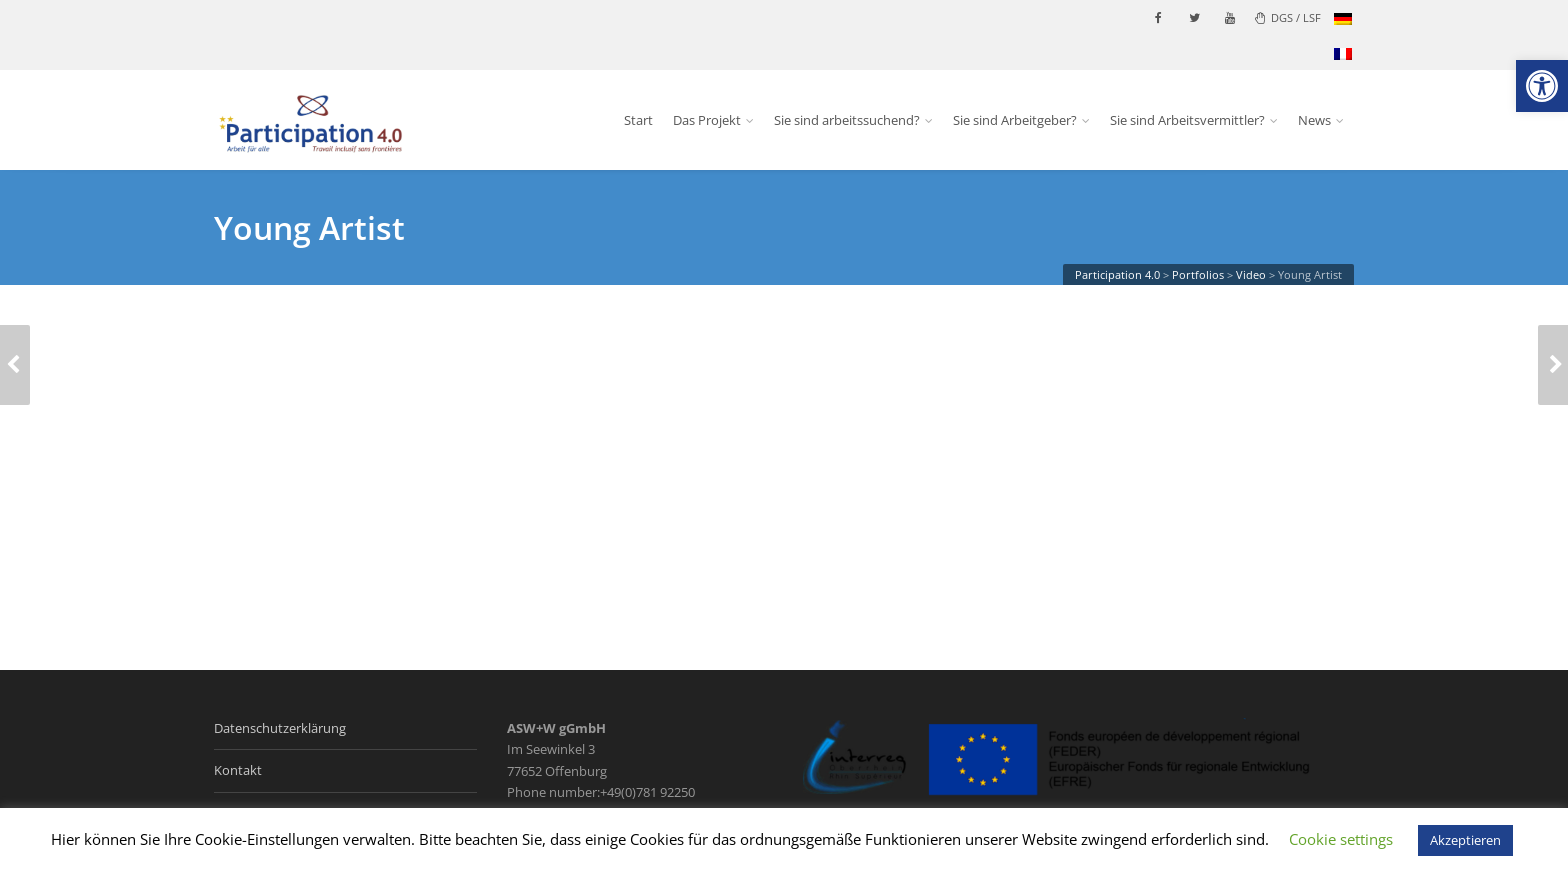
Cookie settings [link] (1341, 839)
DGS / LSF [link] (1288, 17)
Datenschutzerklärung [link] (280, 728)
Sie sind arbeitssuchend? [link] (847, 120)
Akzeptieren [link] (1465, 840)
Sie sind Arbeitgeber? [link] (1015, 120)
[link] (1542, 86)
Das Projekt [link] (707, 120)
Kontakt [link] (238, 770)
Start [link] (638, 120)
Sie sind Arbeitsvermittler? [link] (1187, 120)
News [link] (1314, 120)
